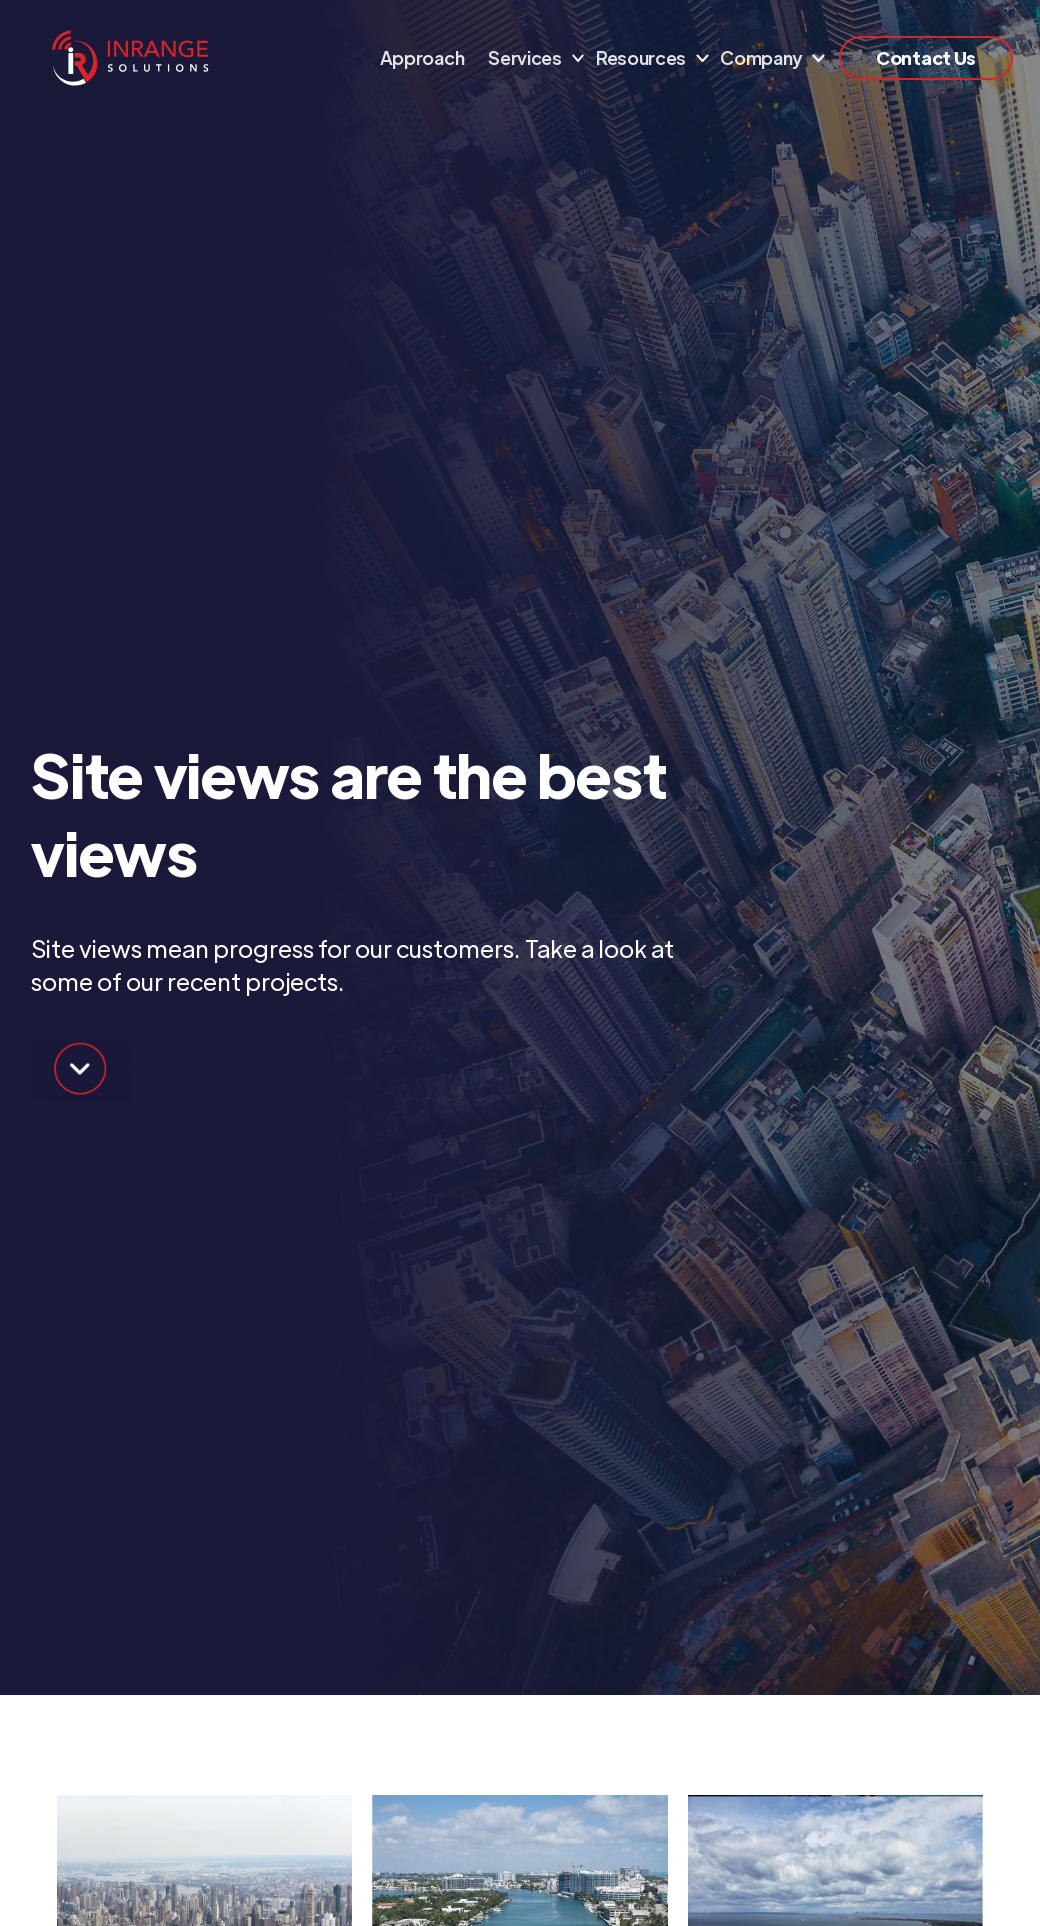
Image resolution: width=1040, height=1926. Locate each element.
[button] (530, 58)
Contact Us (926, 57)
